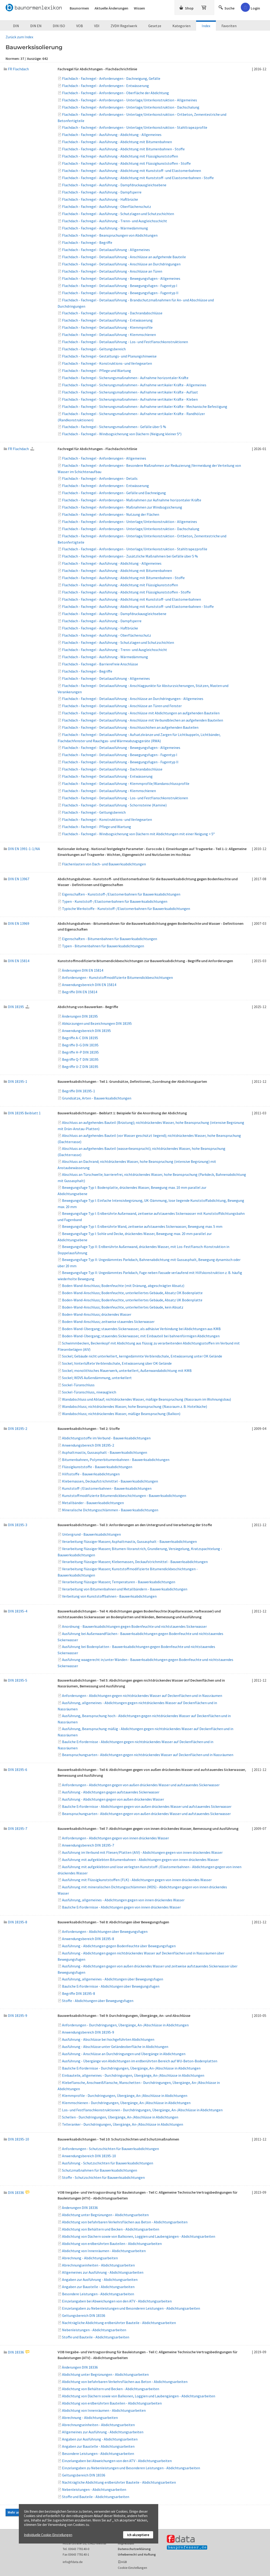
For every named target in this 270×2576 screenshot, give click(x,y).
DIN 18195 (14, 1006)
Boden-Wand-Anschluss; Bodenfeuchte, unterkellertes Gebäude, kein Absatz (122, 1307)
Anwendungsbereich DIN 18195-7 (88, 1845)
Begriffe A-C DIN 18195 (80, 1037)
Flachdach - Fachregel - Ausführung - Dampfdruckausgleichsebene (114, 185)
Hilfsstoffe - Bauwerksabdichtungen (91, 1474)
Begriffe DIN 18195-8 (78, 1993)
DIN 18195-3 (15, 1524)
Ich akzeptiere (138, 2535)
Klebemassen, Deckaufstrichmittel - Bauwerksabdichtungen (110, 1481)
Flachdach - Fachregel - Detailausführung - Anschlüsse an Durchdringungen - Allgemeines (132, 698)
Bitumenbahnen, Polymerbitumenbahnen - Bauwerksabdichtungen (115, 1459)
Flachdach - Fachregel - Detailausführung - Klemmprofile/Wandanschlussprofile (125, 783)
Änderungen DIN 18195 (80, 1016)
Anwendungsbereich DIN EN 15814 (89, 984)
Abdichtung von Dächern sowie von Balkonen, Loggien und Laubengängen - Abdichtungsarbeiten (138, 2236)
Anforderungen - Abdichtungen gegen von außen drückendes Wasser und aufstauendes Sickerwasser (141, 1785)
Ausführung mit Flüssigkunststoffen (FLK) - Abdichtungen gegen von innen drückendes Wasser (137, 1879)
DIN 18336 (14, 2192)
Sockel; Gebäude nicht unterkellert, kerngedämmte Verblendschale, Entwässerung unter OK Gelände (142, 1356)
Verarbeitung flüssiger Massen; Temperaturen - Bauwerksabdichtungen (118, 1582)
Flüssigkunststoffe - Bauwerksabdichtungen (97, 1466)
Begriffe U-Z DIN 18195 (80, 1066)
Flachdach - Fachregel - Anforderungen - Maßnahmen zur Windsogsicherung (122, 507)
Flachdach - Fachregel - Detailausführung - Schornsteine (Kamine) (114, 805)
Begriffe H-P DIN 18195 (80, 1052)
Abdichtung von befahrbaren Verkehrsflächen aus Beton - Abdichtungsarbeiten (125, 2222)
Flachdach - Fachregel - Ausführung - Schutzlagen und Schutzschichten (118, 213)
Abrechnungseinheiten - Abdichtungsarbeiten (98, 2265)
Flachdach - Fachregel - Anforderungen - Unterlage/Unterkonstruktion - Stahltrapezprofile (134, 127)
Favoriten (229, 25)
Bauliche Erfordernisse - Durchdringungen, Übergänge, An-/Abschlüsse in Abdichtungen (131, 2068)
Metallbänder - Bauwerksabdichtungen (93, 1502)
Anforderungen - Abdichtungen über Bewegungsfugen (105, 1931)
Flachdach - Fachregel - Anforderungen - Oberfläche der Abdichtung (115, 92)
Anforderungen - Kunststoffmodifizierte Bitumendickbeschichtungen (117, 977)
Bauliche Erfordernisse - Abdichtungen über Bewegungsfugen (110, 1986)
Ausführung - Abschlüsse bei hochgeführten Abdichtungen (108, 2039)
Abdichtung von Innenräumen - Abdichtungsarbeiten (104, 2250)
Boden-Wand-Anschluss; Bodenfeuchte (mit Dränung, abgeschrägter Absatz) (123, 1285)
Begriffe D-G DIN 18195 (80, 1045)
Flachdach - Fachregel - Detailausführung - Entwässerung (107, 320)
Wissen (139, 8)
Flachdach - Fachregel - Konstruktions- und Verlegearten (107, 363)
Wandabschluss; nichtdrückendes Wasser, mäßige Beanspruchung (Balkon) (121, 1413)
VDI (96, 25)
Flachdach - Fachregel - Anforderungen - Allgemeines (104, 458)
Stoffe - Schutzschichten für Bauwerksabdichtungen (103, 2177)
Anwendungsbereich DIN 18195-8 (88, 1938)
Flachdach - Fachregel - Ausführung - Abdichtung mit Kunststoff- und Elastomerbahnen (131, 170)
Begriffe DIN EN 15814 (79, 992)
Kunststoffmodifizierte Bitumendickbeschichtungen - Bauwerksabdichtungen (124, 1495)
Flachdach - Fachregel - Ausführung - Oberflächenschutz (106, 206)
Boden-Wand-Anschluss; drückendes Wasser (96, 1314)
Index (206, 25)
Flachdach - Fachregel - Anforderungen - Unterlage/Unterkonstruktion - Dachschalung (130, 107)
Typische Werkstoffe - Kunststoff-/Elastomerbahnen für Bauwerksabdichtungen (126, 908)
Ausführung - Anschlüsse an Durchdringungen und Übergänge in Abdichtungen (123, 2053)
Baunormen (79, 8)
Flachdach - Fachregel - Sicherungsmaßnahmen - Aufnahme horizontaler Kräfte (125, 377)
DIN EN (36, 25)
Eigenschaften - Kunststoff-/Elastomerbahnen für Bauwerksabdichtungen (121, 894)
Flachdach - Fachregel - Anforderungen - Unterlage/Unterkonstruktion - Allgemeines (129, 100)
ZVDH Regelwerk (124, 25)
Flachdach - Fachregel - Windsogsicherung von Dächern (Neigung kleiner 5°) (121, 434)
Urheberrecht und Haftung (137, 2554)
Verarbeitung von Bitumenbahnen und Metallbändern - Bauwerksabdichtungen (124, 1589)
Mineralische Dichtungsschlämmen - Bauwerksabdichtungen (110, 1510)
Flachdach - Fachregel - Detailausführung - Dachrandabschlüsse (112, 313)
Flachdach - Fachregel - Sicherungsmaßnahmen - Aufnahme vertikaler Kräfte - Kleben (130, 399)
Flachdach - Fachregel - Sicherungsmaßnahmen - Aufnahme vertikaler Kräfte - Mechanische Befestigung (144, 406)
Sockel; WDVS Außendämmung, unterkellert (97, 1377)
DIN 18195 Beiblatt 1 (22, 1113)
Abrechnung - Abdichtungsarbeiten (90, 2258)
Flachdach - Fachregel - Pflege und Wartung (96, 370)
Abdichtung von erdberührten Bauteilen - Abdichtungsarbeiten (112, 2243)
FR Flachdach (16, 69)
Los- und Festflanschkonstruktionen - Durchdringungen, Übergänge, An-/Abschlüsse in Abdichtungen (142, 2110)
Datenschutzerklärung (134, 2549)
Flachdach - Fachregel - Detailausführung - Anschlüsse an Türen (112, 271)
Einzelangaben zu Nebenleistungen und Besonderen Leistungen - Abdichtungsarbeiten (131, 2308)
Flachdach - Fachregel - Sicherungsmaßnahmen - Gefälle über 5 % (114, 426)
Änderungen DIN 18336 (80, 2207)
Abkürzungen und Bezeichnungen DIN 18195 (97, 1023)
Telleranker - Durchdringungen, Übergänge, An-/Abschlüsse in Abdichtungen (122, 2124)
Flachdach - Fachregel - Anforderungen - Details (100, 478)
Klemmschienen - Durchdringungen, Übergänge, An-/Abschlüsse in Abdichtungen (126, 2102)
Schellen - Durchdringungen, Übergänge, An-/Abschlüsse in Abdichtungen (120, 2117)
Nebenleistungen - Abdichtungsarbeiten (94, 2330)
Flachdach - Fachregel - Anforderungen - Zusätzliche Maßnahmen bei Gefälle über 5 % (130, 556)
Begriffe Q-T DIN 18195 (80, 1059)
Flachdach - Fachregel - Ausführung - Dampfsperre (102, 192)
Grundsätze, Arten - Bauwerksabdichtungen (96, 1098)
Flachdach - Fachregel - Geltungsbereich (94, 349)
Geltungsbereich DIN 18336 (83, 2315)
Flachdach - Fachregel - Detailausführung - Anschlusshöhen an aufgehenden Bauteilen (130, 727)
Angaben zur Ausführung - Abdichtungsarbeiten (100, 2279)
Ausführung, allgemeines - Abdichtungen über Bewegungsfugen (112, 1979)
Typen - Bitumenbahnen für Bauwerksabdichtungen (103, 946)
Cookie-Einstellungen (132, 2568)
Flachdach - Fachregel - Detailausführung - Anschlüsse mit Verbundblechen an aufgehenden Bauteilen (142, 720)
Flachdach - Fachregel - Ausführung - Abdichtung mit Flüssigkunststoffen (120, 156)
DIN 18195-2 (15, 1428)
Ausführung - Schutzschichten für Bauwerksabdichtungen (107, 2163)
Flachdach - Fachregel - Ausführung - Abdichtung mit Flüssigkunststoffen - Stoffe (126, 163)
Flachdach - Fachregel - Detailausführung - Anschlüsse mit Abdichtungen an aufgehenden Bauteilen (141, 713)
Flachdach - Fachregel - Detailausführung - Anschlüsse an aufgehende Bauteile (124, 257)
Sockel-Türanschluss (78, 1385)
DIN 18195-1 (15, 1081)
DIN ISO (59, 25)
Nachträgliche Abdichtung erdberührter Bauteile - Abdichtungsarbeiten (119, 2322)
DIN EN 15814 (16, 960)
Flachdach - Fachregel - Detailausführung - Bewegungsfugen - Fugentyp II (120, 292)
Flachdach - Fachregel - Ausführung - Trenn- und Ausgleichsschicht (114, 221)
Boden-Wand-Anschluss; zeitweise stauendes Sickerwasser (108, 1321)
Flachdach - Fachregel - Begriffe (87, 242)
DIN (16, 25)
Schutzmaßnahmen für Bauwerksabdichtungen (99, 2170)
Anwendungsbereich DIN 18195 (86, 1030)
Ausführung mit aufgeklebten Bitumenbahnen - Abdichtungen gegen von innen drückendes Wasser (140, 1859)
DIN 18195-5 (15, 1680)
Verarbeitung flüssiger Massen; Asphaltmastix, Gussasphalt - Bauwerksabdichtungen (129, 1541)
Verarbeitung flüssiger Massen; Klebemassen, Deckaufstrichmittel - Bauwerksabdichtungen (135, 1561)
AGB (124, 2562)
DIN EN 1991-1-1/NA (22, 848)
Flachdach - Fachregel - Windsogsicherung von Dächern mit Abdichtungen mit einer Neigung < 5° (138, 834)
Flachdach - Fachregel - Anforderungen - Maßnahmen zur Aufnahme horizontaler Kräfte (131, 500)
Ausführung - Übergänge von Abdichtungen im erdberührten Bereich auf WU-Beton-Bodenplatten (139, 2061)
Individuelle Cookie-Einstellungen (48, 2535)
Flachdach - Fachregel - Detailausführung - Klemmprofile (107, 327)
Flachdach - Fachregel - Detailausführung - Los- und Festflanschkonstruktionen (125, 341)
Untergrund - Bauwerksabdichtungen (91, 1534)
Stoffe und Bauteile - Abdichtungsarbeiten (95, 2337)
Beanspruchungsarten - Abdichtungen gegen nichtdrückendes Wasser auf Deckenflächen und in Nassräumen (147, 1754)
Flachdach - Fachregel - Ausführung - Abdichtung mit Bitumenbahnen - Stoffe (123, 149)
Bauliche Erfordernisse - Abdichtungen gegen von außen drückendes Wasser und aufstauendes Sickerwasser (146, 1806)
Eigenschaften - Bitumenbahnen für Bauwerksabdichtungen (109, 938)
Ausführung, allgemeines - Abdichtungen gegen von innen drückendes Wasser (123, 1900)
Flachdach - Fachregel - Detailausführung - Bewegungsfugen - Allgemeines (121, 278)
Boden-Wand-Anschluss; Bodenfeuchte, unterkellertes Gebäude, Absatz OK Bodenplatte (132, 1292)
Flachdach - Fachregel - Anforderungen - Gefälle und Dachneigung (114, 492)
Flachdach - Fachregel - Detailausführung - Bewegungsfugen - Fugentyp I (119, 285)
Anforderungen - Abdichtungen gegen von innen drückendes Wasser (115, 1838)
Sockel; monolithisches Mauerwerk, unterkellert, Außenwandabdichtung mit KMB (127, 1370)
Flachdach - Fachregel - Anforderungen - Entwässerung (105, 85)
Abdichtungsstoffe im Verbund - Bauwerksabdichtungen (106, 1438)
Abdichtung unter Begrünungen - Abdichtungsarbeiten (105, 2214)
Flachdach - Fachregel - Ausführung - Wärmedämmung (105, 228)
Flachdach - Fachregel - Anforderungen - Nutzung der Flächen (110, 514)
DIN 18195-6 (15, 1769)
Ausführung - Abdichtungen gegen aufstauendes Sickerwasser (110, 1792)
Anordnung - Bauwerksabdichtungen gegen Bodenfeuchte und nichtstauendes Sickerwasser (134, 1626)
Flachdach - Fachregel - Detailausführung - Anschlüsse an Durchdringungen (121, 264)
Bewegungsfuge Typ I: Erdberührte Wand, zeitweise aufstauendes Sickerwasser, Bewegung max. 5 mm (142, 1226)
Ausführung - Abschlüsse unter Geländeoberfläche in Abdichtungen (115, 2046)
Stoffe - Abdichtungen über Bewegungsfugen (97, 2000)
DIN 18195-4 (15, 1611)
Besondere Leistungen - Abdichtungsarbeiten (98, 2294)
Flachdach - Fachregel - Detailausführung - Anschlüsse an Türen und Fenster (122, 705)
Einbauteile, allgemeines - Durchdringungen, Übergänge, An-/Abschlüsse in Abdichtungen (133, 2075)
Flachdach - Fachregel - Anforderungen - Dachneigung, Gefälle (111, 78)
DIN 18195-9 (15, 2015)
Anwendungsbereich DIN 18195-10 (89, 2156)
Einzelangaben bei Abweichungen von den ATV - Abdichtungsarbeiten (117, 2301)
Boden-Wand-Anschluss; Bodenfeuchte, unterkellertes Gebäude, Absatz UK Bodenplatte (132, 1300)
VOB (79, 25)
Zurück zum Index (19, 37)
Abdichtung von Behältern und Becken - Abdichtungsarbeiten (110, 2229)
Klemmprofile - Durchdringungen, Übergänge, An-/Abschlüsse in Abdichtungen (124, 2095)
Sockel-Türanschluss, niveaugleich (89, 1392)
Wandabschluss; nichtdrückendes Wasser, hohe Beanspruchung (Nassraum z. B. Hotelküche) (134, 1406)
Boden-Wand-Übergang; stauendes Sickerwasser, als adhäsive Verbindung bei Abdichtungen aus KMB (141, 1328)
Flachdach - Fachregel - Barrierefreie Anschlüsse (100, 664)
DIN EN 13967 (16, 879)
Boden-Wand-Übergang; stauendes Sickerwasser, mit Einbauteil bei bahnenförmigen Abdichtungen (141, 1336)
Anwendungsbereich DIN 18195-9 (88, 2032)
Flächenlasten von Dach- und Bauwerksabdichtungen (104, 864)
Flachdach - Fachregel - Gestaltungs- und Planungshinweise (109, 356)
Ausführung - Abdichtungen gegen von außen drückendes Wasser (113, 1799)
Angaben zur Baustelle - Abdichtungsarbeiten (98, 2286)
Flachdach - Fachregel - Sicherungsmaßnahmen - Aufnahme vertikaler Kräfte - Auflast (130, 392)
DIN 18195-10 (16, 2139)
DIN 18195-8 (15, 1922)
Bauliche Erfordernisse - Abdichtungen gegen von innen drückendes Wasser (121, 1907)
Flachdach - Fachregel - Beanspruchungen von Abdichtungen (110, 235)
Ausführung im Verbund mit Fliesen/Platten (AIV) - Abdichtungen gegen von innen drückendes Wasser (142, 1852)
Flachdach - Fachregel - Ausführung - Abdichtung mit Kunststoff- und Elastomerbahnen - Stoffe (138, 177)
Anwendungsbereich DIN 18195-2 (88, 1445)
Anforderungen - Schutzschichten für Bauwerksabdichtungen (110, 2148)
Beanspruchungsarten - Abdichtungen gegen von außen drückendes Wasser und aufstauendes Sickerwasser (146, 1813)
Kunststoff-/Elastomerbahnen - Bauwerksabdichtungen (106, 1488)
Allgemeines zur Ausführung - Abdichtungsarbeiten (102, 2272)
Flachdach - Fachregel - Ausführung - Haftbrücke (100, 199)
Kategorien (181, 25)
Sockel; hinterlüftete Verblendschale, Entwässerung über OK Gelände (117, 1363)
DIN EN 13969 (16, 923)
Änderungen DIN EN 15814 (82, 970)
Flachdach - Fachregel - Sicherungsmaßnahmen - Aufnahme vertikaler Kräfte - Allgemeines (134, 385)
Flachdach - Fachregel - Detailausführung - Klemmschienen (109, 334)
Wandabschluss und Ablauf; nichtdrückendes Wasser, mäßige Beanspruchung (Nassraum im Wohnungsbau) (146, 1399)
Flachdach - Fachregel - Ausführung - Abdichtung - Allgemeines (111, 134)
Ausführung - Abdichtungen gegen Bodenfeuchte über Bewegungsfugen (119, 1946)
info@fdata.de (73, 2562)
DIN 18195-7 (15, 1828)
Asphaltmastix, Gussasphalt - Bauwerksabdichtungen (104, 1452)
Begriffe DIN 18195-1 (78, 1091)
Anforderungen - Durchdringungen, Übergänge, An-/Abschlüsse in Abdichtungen (125, 2025)
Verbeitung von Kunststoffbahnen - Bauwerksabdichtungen (109, 1596)
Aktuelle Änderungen (111, 8)
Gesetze (154, 25)
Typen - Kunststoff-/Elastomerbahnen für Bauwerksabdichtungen (114, 901)
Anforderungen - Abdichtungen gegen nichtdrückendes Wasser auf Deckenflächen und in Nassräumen (142, 1695)
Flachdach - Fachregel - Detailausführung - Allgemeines (106, 249)
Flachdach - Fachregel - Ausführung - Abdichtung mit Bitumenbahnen (117, 141)
